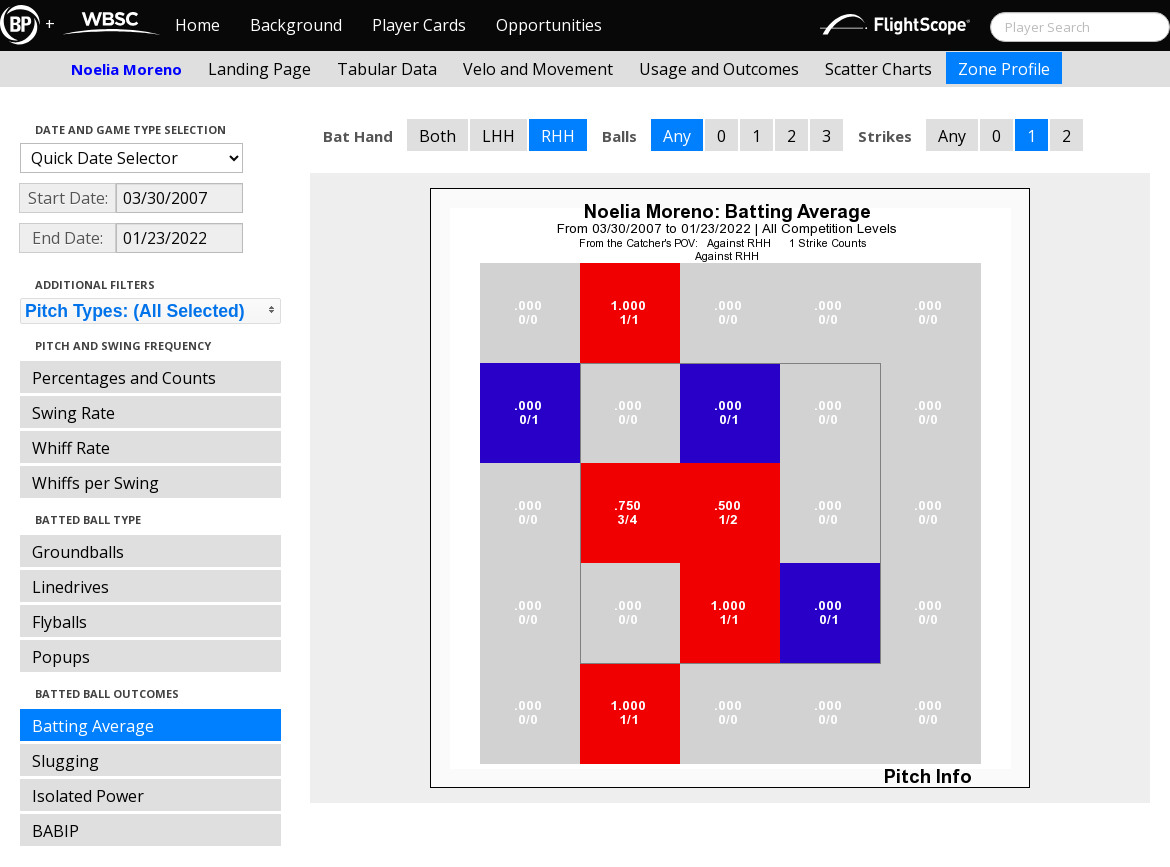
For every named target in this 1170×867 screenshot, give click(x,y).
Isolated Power (88, 796)
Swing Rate (73, 413)
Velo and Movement (538, 69)
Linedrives (70, 587)
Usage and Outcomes (719, 69)
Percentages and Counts (124, 378)
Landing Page (259, 69)
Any (677, 136)
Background (296, 25)
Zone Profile (1004, 69)
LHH (498, 136)
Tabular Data (387, 69)
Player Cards (419, 25)
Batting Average (93, 726)
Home (197, 25)
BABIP (55, 831)
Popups (61, 657)
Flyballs (59, 622)
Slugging (65, 761)
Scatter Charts (878, 69)
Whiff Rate (71, 448)
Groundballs (78, 552)
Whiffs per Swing (95, 483)
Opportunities (549, 25)
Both (437, 136)
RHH (558, 136)
